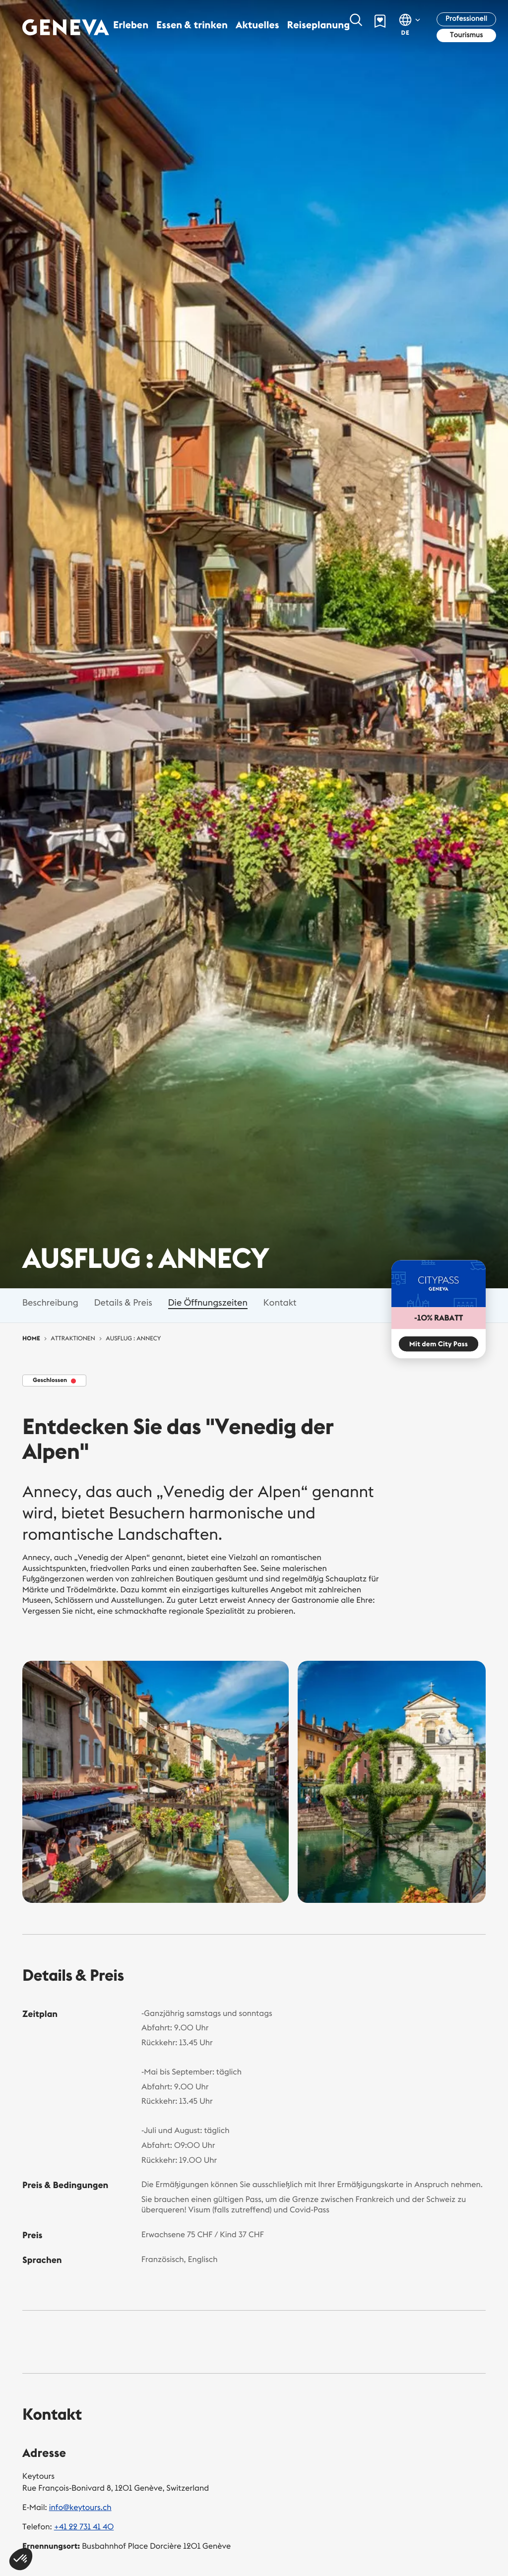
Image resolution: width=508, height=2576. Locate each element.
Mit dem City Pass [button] (438, 1344)
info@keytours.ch (80, 2508)
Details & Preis (123, 1302)
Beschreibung (50, 1302)
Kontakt (280, 1302)
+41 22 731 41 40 (84, 2527)
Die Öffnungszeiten (208, 1302)
